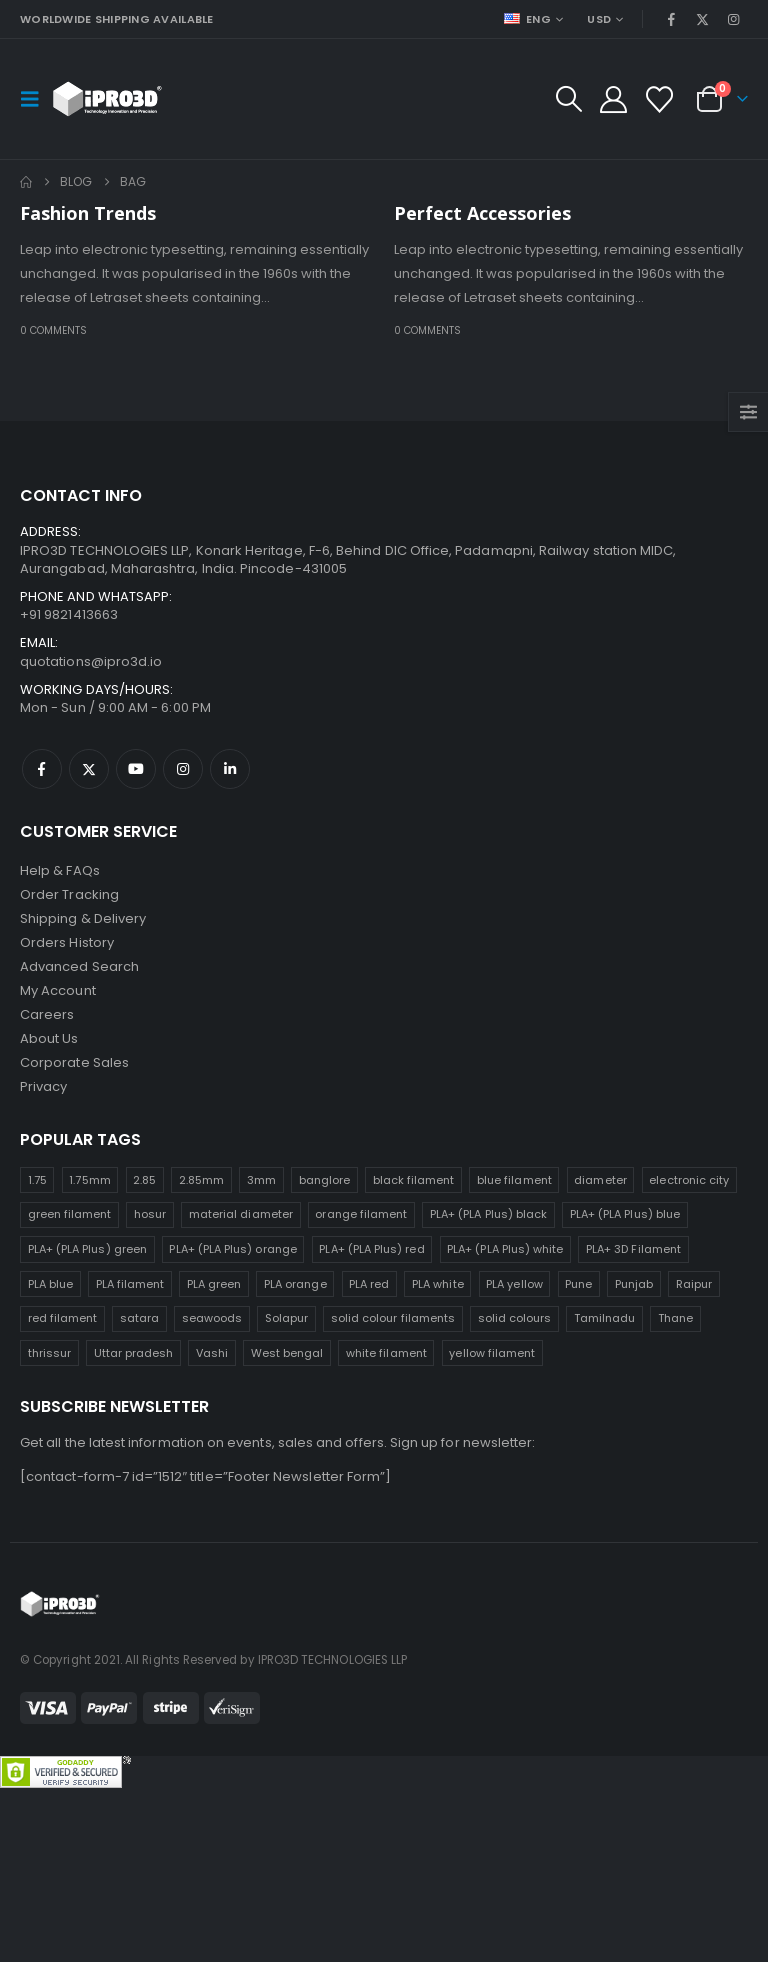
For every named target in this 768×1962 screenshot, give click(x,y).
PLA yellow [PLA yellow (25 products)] (514, 1284)
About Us (49, 1038)
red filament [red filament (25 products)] (63, 1318)
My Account (58, 990)
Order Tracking (69, 894)
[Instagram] (734, 19)
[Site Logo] (107, 99)
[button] (36, 99)
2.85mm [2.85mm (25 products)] (201, 1180)
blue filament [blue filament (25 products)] (514, 1180)
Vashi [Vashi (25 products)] (212, 1353)
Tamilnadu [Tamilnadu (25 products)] (605, 1318)
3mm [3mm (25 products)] (261, 1180)
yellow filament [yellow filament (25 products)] (492, 1353)
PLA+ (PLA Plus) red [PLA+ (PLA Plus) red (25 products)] (371, 1249)
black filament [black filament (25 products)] (414, 1180)
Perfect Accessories (482, 213)
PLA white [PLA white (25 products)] (438, 1284)
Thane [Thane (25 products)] (675, 1318)
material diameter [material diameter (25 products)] (241, 1214)
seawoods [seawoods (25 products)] (212, 1318)
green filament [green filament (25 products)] (70, 1214)
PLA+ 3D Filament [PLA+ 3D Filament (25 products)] (633, 1249)
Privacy (43, 1086)
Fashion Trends (88, 213)
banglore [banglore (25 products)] (325, 1180)
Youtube (136, 769)
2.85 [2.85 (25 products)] (144, 1180)
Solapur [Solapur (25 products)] (286, 1318)
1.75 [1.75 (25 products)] (37, 1180)
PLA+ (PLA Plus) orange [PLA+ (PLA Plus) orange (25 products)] (232, 1249)
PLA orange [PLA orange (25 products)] (295, 1284)
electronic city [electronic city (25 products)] (689, 1180)
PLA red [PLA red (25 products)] (369, 1284)
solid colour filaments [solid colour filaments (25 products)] (393, 1318)
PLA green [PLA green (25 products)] (214, 1284)
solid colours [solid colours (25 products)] (515, 1318)
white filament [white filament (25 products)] (386, 1353)
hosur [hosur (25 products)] (150, 1214)
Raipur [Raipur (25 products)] (694, 1284)
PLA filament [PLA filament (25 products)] (130, 1284)
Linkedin (230, 769)
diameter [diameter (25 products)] (600, 1180)
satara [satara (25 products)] (139, 1318)
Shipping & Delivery (83, 918)
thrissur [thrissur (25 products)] (50, 1353)
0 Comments (53, 330)
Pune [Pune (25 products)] (578, 1284)
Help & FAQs (60, 870)
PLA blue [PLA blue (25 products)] (51, 1284)
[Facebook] (671, 19)
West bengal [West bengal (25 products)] (287, 1353)
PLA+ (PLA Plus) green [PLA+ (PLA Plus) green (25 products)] (87, 1249)
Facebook (42, 769)
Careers (47, 1014)
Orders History (67, 942)
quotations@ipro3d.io (91, 661)
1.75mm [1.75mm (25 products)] (89, 1180)
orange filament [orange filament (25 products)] (361, 1214)
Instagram (183, 769)
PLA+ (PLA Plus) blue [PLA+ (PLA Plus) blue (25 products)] (625, 1214)
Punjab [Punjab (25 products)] (634, 1284)
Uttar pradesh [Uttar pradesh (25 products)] (134, 1353)
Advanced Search (79, 966)
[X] (703, 19)
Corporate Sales (74, 1062)
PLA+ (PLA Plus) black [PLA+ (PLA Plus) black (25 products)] (488, 1214)
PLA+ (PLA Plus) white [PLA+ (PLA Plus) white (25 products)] (505, 1249)
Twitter (89, 769)
